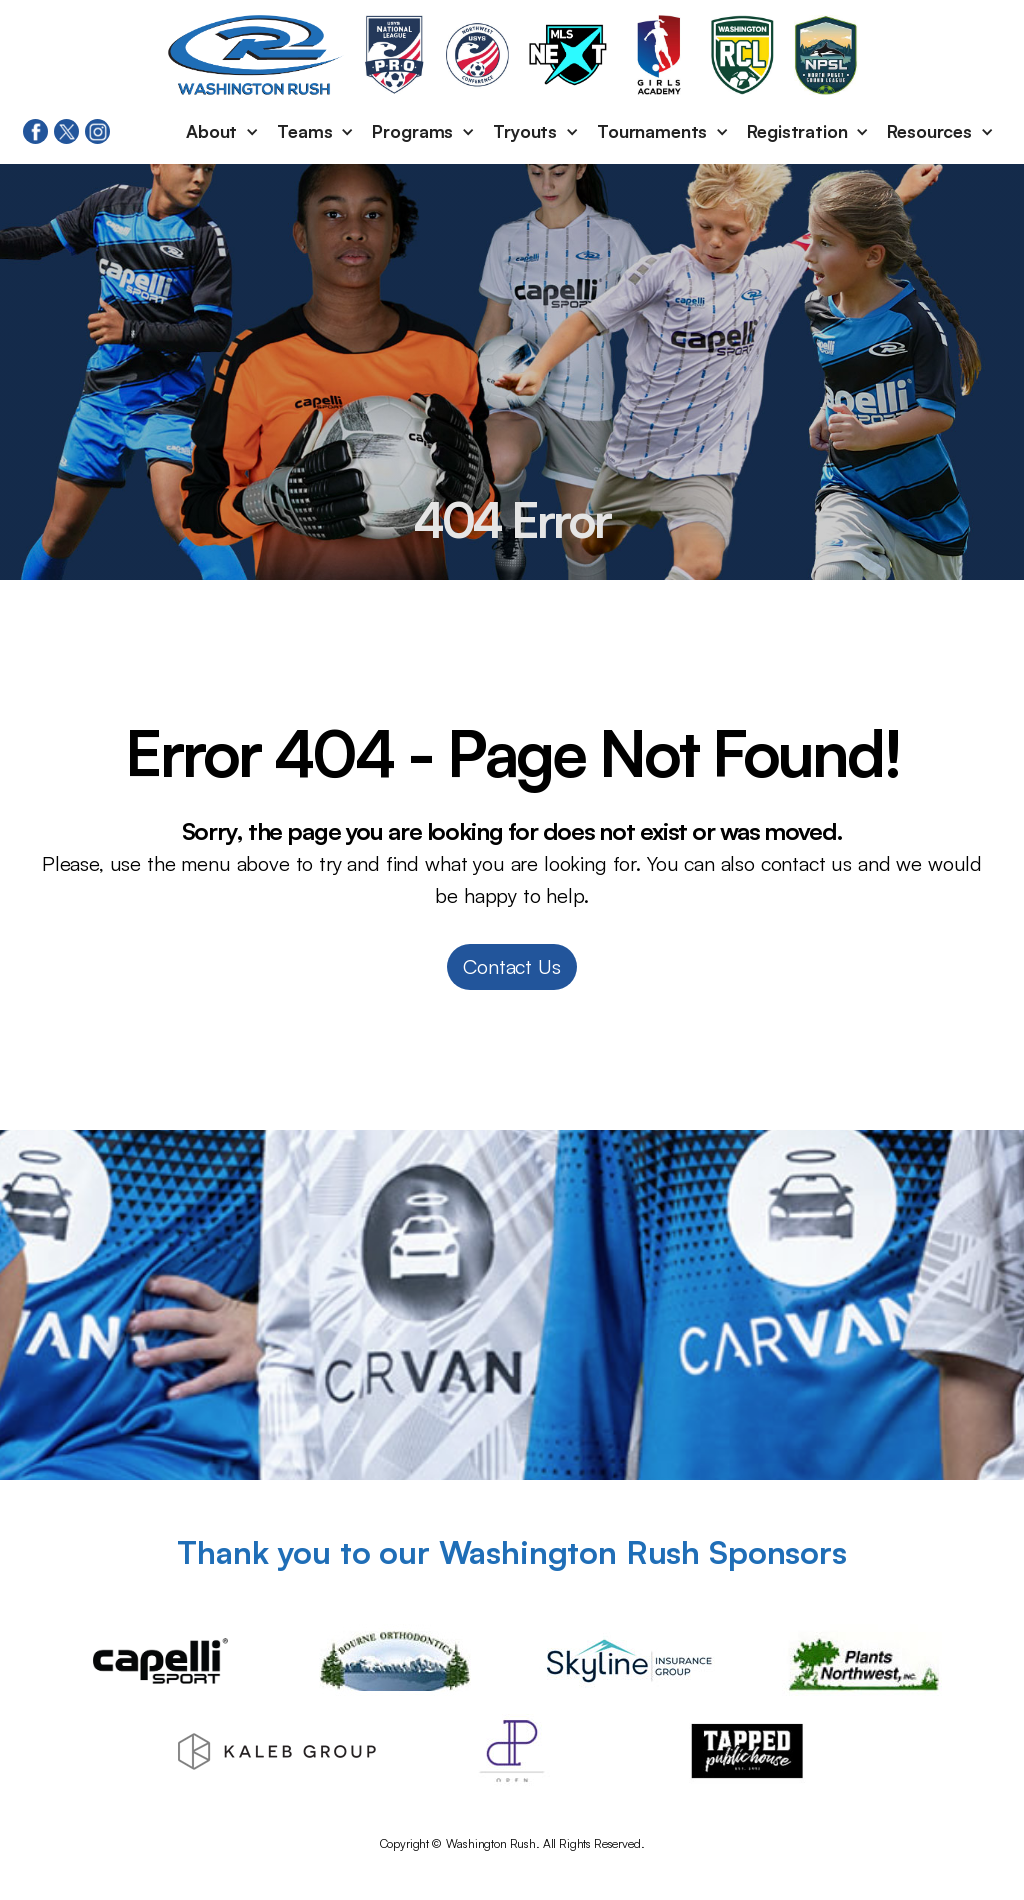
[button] (223, 132)
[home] (256, 55)
